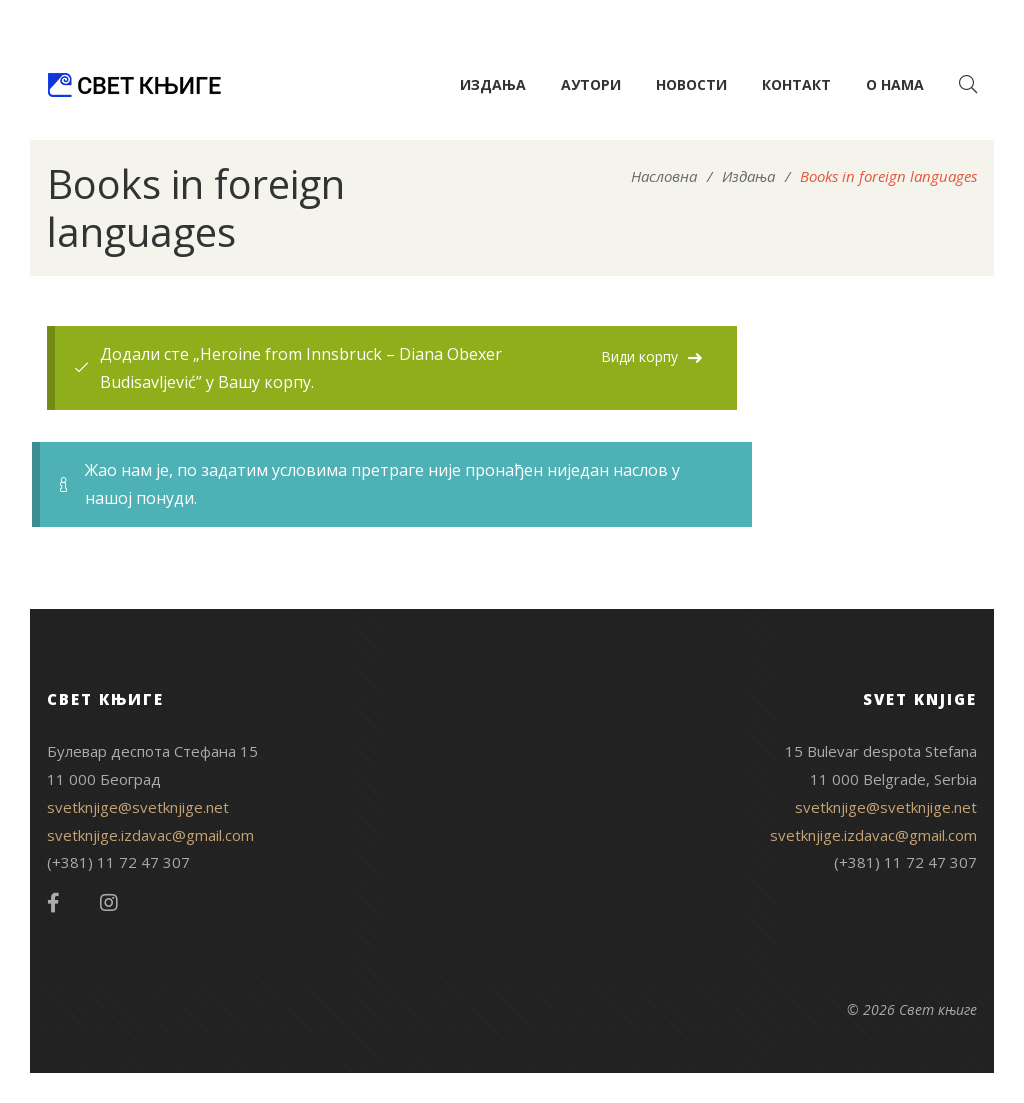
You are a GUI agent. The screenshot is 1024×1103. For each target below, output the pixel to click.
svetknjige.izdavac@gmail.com (150, 835)
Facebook (53, 903)
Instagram (109, 903)
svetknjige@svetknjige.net (138, 807)
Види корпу (639, 356)
